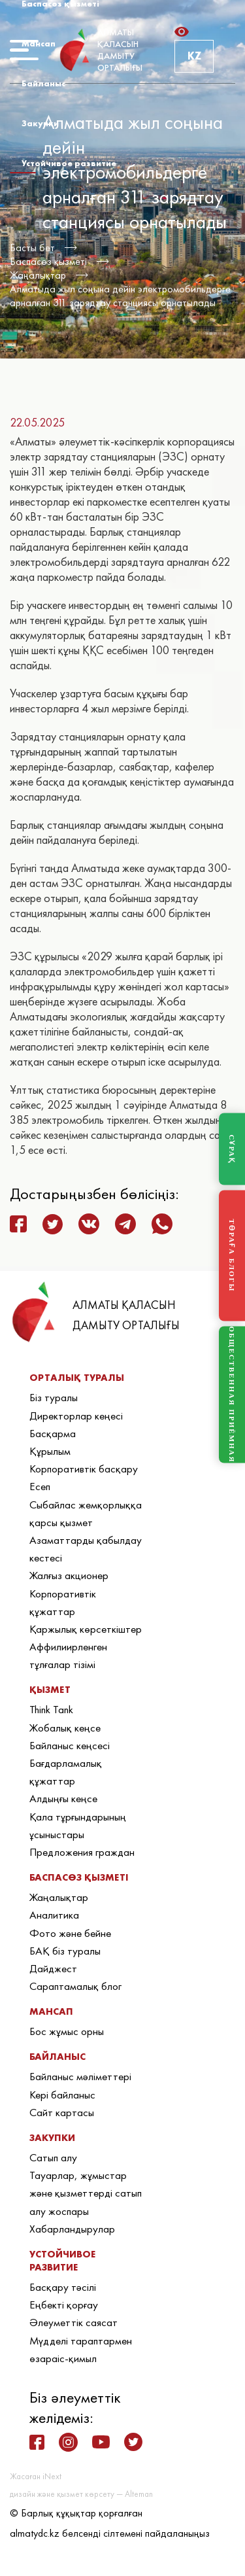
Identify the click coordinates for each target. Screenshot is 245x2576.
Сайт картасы (61, 2112)
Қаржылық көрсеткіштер (85, 1629)
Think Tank (51, 1709)
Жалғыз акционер (68, 1575)
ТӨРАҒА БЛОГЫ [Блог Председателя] (232, 1256)
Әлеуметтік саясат (73, 2322)
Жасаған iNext (35, 2476)
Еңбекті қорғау (63, 2304)
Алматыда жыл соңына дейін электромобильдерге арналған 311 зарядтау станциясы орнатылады (120, 295)
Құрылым (50, 1451)
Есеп (39, 1486)
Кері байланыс (62, 2094)
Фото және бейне (70, 1933)
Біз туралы (53, 1397)
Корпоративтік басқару (83, 1468)
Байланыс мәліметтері (80, 2076)
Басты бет (32, 247)
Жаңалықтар (38, 275)
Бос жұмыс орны (66, 2031)
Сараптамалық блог (75, 1986)
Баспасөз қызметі (48, 261)
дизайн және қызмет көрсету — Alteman (81, 2493)
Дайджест (53, 1968)
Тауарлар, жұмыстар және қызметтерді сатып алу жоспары (85, 2193)
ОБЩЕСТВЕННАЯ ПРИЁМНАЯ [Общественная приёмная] (232, 1395)
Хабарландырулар (72, 2228)
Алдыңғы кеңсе (63, 1798)
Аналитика (54, 1914)
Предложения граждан (82, 1852)
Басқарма (52, 1433)
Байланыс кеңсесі (69, 1745)
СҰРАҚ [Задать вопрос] (232, 1148)
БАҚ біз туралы (65, 1950)
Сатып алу (53, 2157)
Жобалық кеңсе (65, 1727)
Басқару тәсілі (62, 2287)
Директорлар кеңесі (76, 1415)
